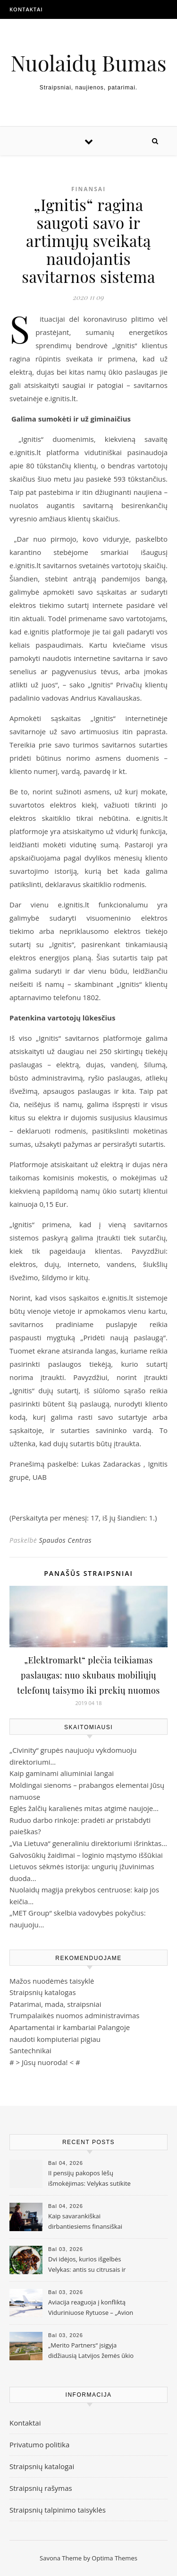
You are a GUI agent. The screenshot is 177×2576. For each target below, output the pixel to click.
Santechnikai (30, 2050)
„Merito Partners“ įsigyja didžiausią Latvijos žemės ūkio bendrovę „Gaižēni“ (91, 2351)
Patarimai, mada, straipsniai (55, 2004)
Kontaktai (26, 9)
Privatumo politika (39, 2444)
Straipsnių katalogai (41, 2466)
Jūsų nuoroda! (45, 2062)
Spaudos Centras (65, 1540)
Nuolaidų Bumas (88, 62)
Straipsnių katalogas (42, 1992)
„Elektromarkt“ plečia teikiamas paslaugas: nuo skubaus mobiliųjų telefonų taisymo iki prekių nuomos (88, 1675)
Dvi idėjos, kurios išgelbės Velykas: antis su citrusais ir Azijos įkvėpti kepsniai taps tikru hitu (87, 2265)
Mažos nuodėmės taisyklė (51, 1981)
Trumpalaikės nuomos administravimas (74, 2015)
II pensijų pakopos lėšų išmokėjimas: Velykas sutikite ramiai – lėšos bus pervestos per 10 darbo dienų (89, 2179)
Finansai (88, 189)
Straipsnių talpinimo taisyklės (57, 2509)
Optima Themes (114, 2558)
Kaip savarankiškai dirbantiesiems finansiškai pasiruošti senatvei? (85, 2222)
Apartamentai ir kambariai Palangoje (69, 2027)
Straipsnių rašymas (40, 2488)
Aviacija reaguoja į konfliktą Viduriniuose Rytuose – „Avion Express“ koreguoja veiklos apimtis (90, 2308)
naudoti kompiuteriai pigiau (55, 2039)
